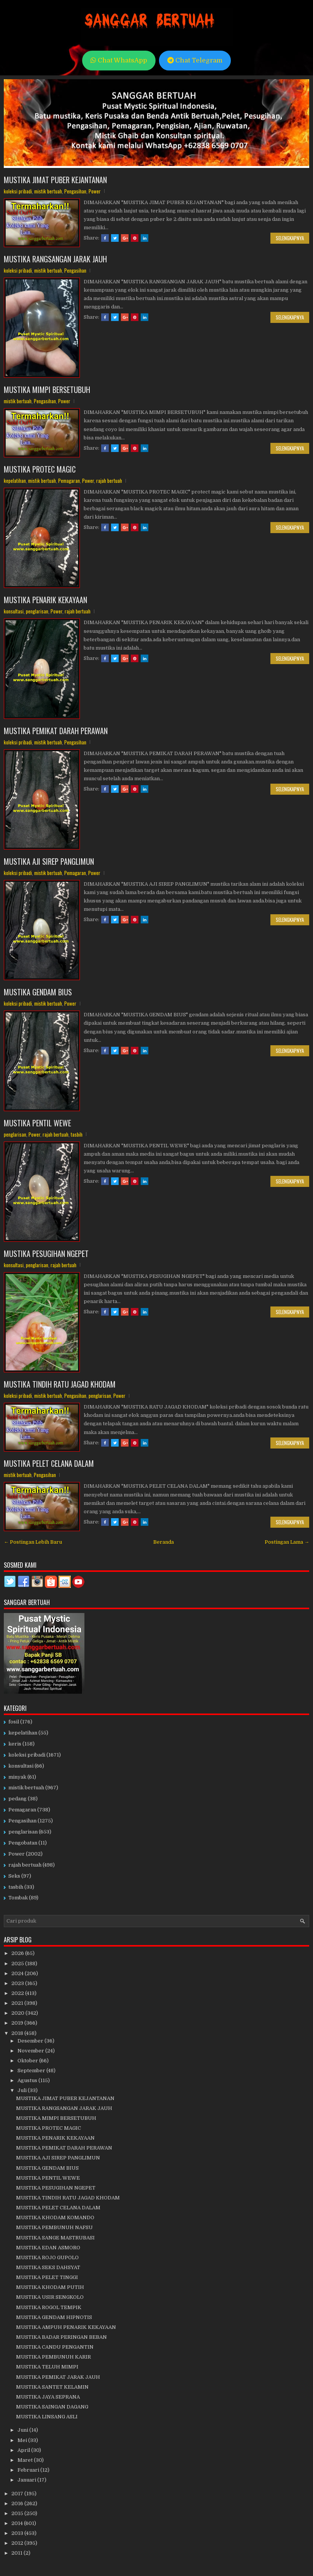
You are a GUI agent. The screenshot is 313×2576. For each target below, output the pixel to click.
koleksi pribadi (18, 191)
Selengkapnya (290, 238)
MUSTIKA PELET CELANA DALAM (49, 1463)
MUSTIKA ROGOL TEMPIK (48, 2307)
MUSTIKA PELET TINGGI (47, 2277)
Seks (14, 1876)
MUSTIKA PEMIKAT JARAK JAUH (58, 2377)
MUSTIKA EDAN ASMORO (48, 2247)
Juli (22, 2090)
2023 (18, 1983)
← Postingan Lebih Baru (33, 1542)
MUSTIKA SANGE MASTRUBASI (55, 2238)
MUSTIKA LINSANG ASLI (47, 2416)
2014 (17, 2523)
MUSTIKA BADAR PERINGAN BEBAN (61, 2337)
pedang (17, 1798)
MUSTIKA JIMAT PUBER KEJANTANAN (55, 180)
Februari (28, 2470)
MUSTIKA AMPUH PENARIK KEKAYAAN (66, 2327)
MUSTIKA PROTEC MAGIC (40, 469)
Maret (25, 2460)
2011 (17, 2553)
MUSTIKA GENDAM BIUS (38, 992)
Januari (27, 2480)
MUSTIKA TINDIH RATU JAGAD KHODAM (60, 1384)
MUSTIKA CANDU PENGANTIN (55, 2347)
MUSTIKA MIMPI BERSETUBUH (47, 389)
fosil (13, 1722)
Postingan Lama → (287, 1542)
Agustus (27, 2080)
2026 (18, 1953)
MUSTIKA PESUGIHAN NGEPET (46, 1253)
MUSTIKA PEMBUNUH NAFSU (54, 2227)
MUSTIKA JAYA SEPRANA (48, 2397)
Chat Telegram (194, 60)
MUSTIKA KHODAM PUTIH (50, 2287)
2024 (18, 1973)
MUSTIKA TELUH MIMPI (47, 2367)
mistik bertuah (48, 191)
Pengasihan (75, 191)
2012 (17, 2543)
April (24, 2450)
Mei (22, 2440)
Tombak (18, 1897)
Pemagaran (69, 480)
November (31, 2051)
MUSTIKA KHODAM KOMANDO (55, 2217)
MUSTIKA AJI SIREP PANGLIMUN (49, 861)
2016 (17, 2503)
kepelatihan (15, 480)
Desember (30, 2041)
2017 (17, 2493)
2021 (17, 2003)
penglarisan (37, 611)
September (31, 2070)
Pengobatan (22, 1843)
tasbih (77, 1134)
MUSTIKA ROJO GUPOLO (47, 2257)
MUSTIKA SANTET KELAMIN (52, 2387)
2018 (17, 2033)
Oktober (28, 2060)
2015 (17, 2513)
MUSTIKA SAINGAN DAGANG (52, 2407)
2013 (17, 2533)
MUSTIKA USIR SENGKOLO (50, 2297)
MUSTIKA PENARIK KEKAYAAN (45, 600)
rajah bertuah (109, 480)
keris (14, 1744)
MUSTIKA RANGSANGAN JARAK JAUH (55, 259)
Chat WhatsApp (119, 60)
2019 (17, 2023)
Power (95, 191)
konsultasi (14, 611)
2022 (18, 1993)
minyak (17, 1777)
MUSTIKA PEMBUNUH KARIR (53, 2357)
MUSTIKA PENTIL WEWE (37, 1123)
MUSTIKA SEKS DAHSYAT (48, 2267)
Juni (23, 2430)
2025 (18, 1963)
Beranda (163, 1542)
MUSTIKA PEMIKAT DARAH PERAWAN (56, 731)
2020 (18, 2013)
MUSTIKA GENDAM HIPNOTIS (54, 2317)
